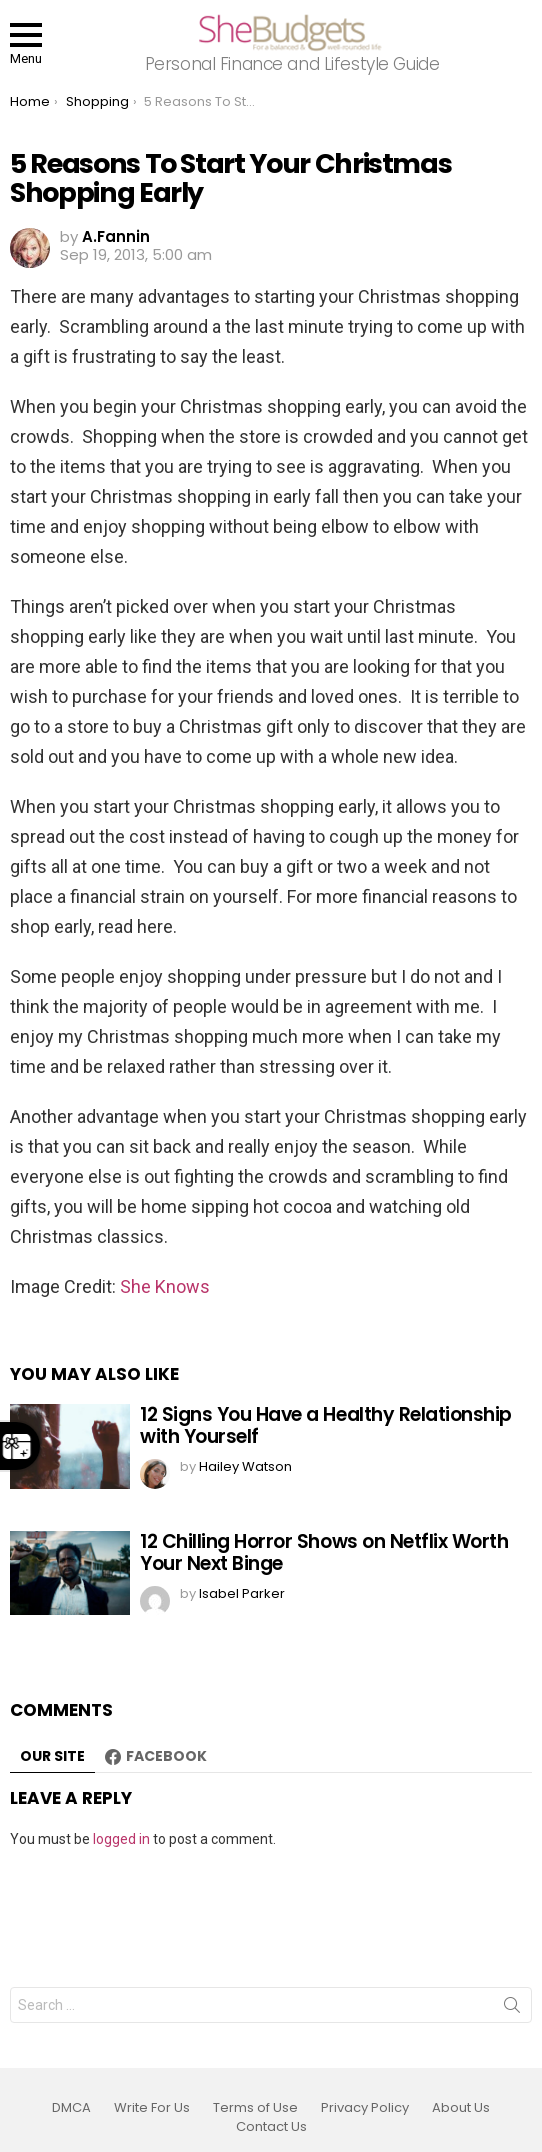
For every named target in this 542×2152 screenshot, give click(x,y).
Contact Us (271, 2127)
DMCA (71, 2108)
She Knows (165, 1286)
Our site (52, 1756)
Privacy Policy (365, 2108)
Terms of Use (255, 2108)
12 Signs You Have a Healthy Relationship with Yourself (326, 1425)
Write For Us (152, 2108)
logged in (121, 1839)
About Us (461, 2108)
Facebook (166, 1756)
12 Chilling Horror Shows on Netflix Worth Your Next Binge (324, 1552)
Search (512, 2009)
